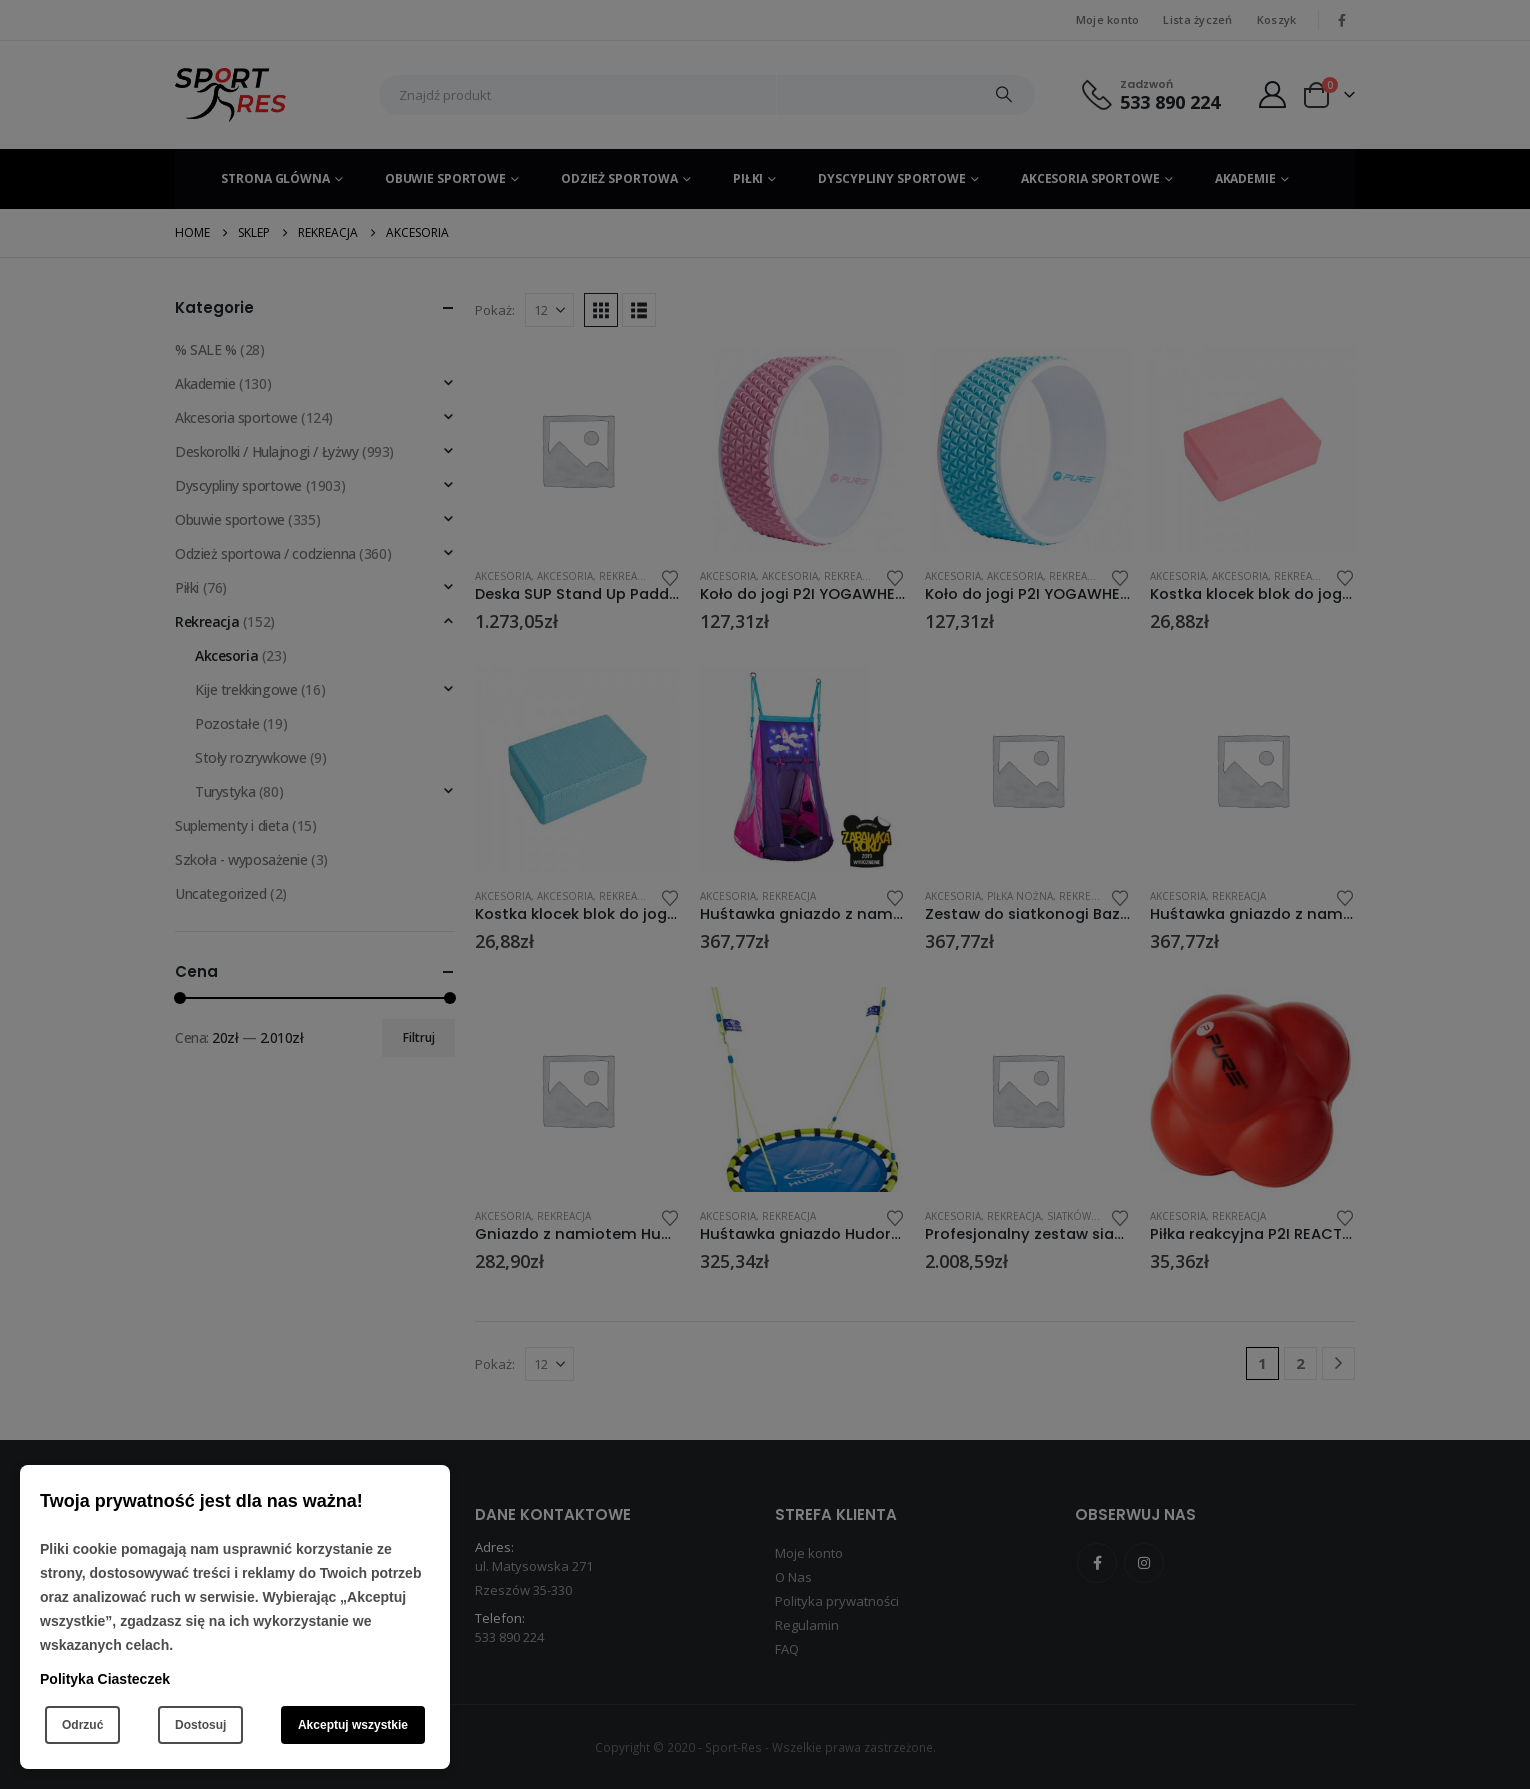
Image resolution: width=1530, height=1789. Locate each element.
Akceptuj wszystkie (353, 1725)
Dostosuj (200, 1725)
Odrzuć (82, 1725)
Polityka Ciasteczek (105, 1679)
